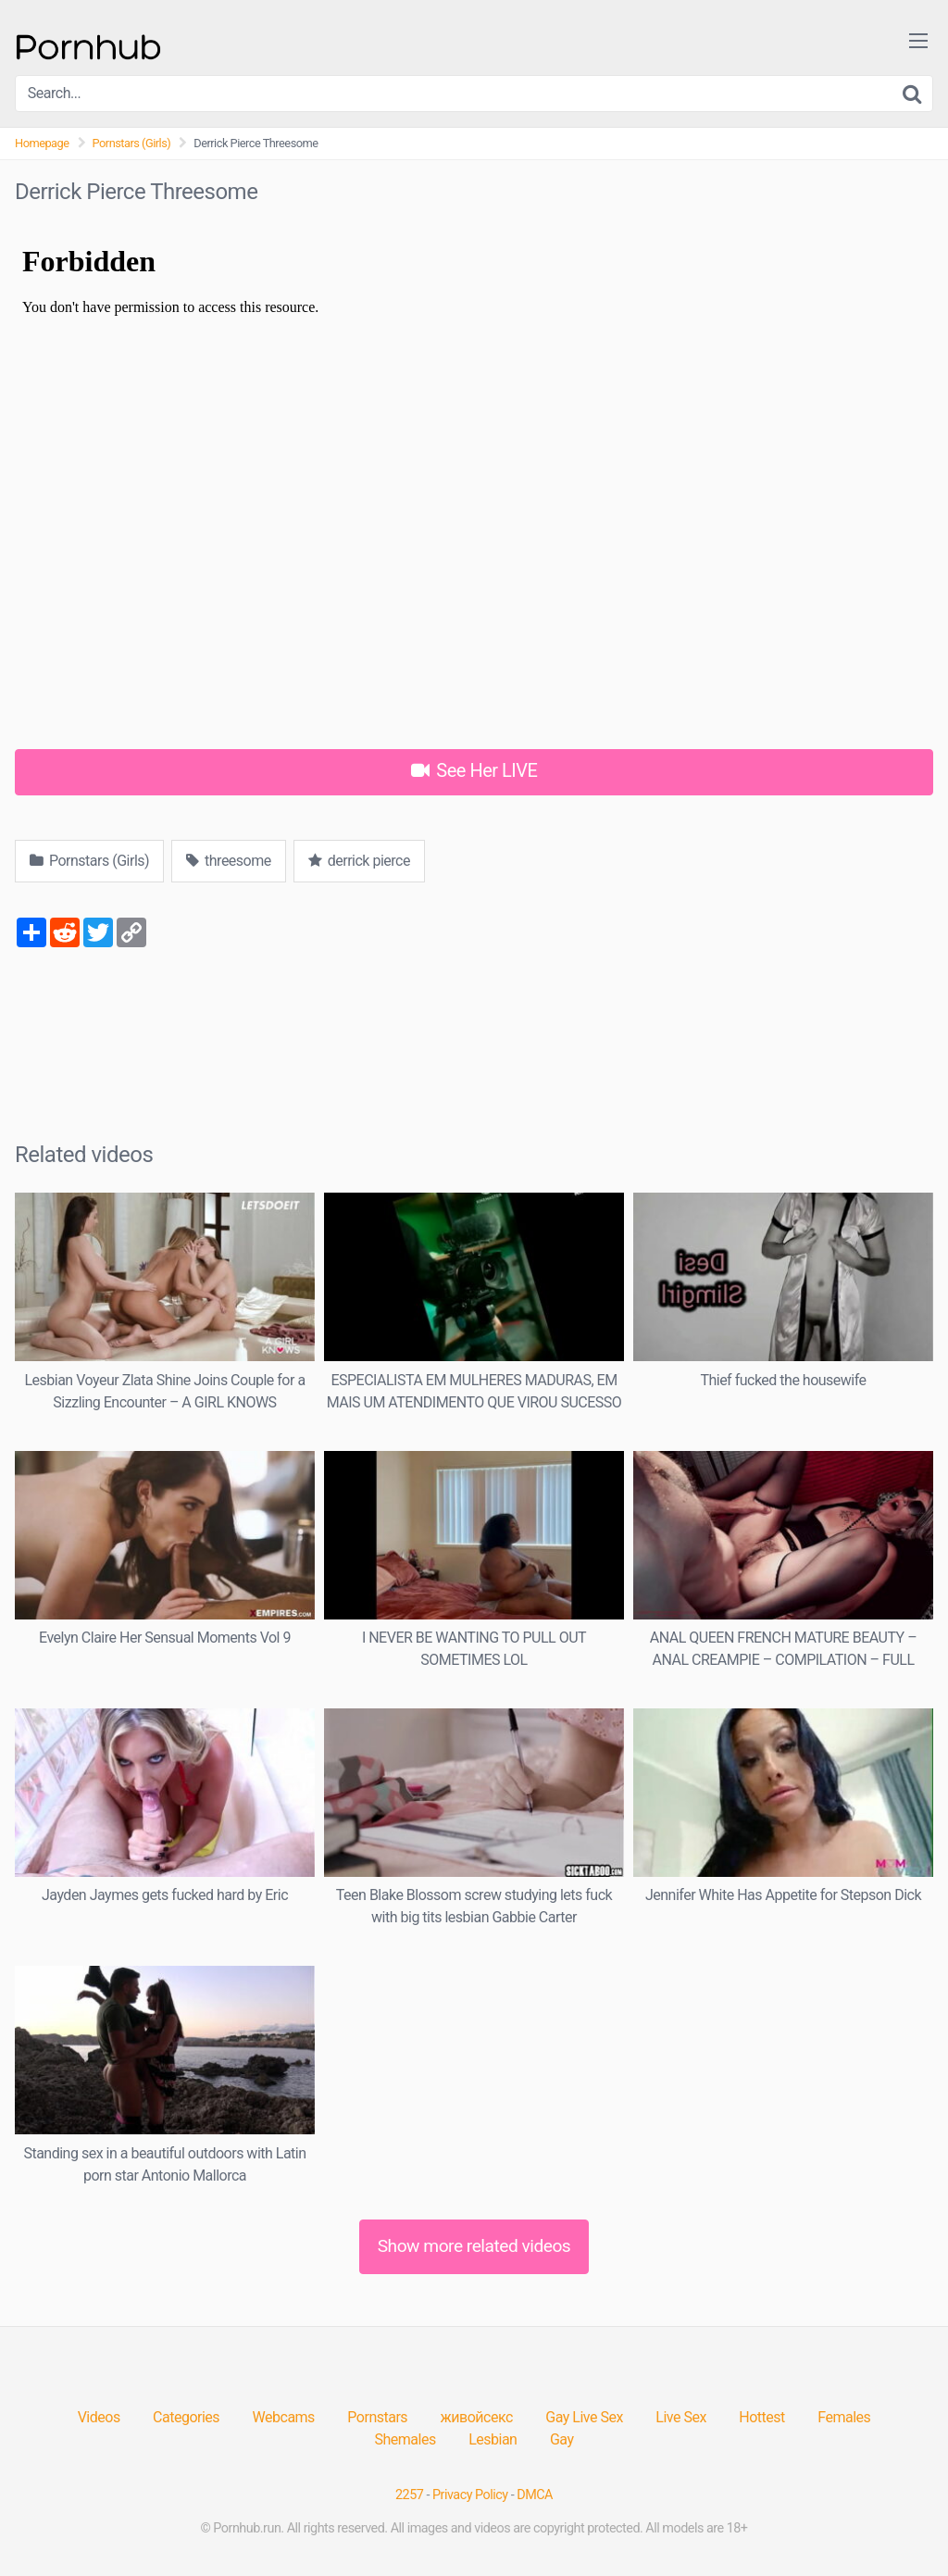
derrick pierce (359, 860)
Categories (186, 2417)
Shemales (405, 2439)
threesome (228, 860)
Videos (99, 2417)
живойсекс (477, 2417)
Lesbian (492, 2439)
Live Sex (680, 2417)
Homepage (42, 143)
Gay (562, 2439)
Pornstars (377, 2417)
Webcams (284, 2417)
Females (843, 2417)
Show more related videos (474, 2246)
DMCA (535, 2495)
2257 (409, 2495)
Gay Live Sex (584, 2417)
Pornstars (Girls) (132, 143)
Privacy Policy (470, 2495)
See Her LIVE (474, 770)
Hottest (761, 2417)
